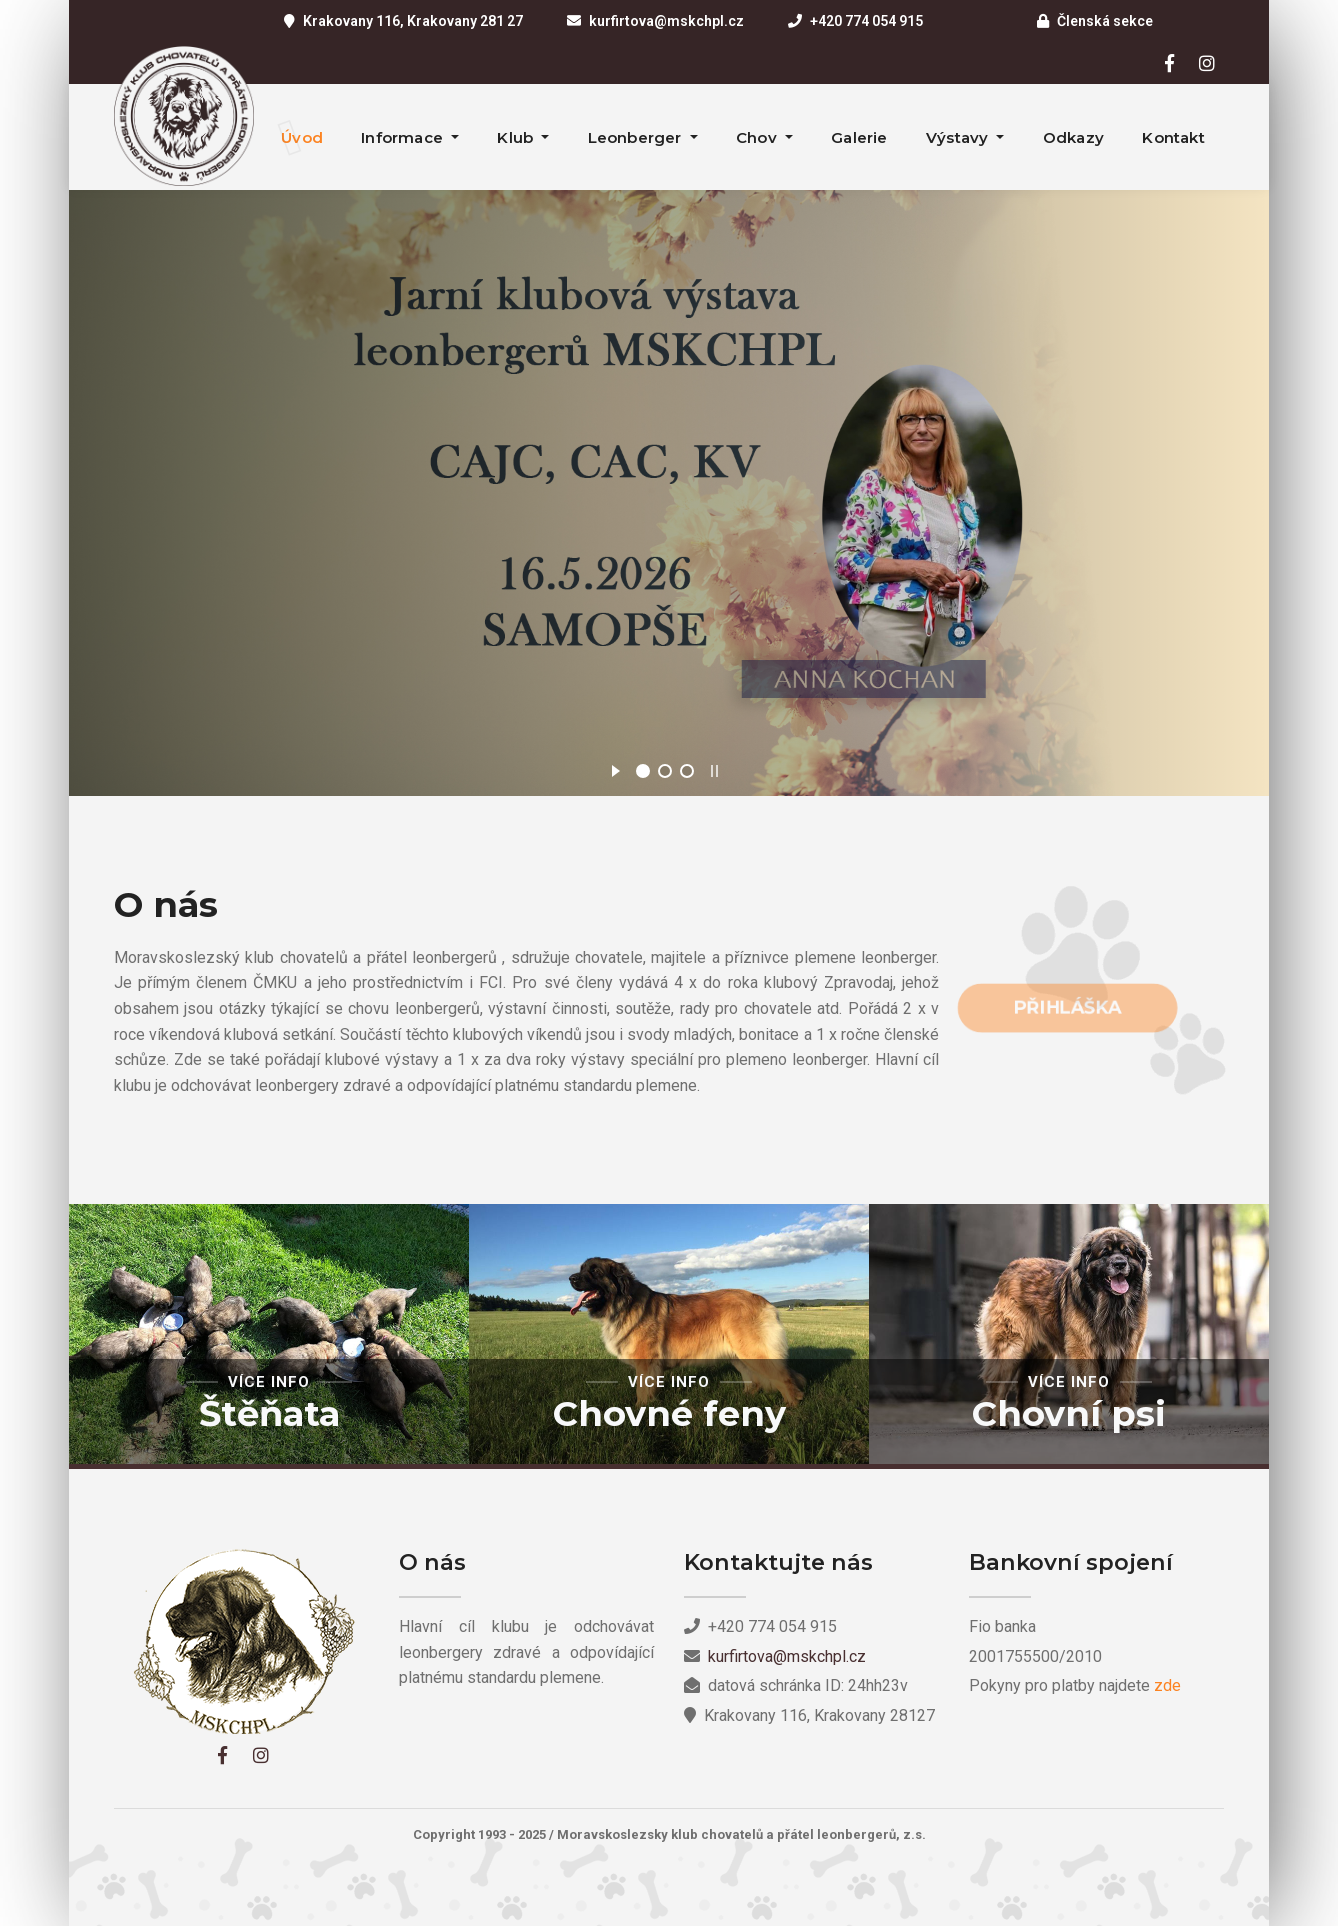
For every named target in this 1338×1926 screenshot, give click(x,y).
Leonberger (637, 137)
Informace (404, 137)
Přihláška (1068, 1007)
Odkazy (1073, 137)
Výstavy (959, 137)
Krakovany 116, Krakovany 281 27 (413, 21)
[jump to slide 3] (687, 771)
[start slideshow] (615, 768)
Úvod (302, 137)
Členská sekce (1105, 21)
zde (1167, 1685)
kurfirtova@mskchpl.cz (666, 21)
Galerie (859, 137)
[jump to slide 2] (665, 771)
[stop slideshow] (714, 768)
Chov (758, 137)
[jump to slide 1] (643, 771)
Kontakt (1173, 137)
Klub (517, 137)
